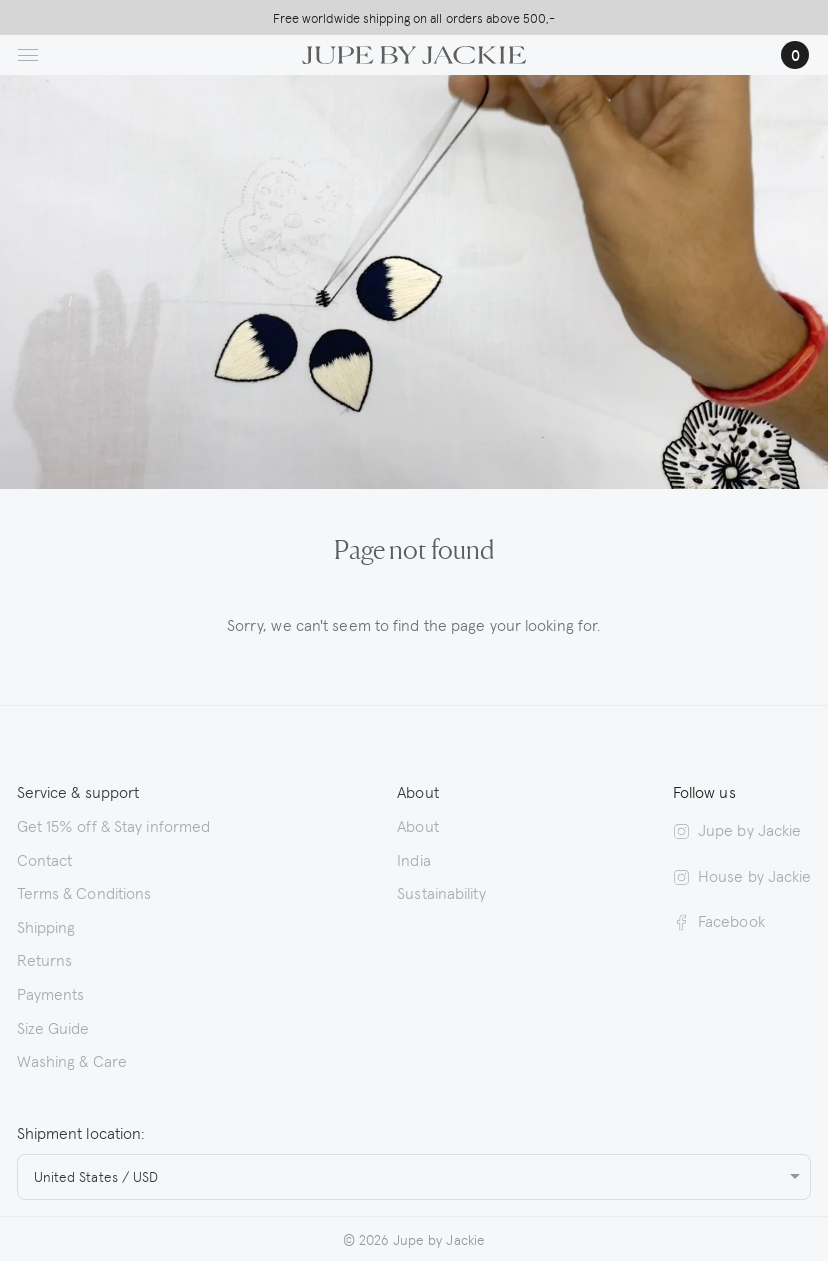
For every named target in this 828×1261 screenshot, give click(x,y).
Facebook (719, 920)
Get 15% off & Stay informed (114, 825)
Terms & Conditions (84, 892)
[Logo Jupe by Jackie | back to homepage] (414, 52)
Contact (45, 859)
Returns (45, 959)
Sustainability (441, 892)
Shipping (46, 926)
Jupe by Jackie (737, 829)
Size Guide (53, 1027)
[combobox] (414, 1177)
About (418, 825)
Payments (51, 993)
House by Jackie (742, 875)
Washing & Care (72, 1060)
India (414, 859)
